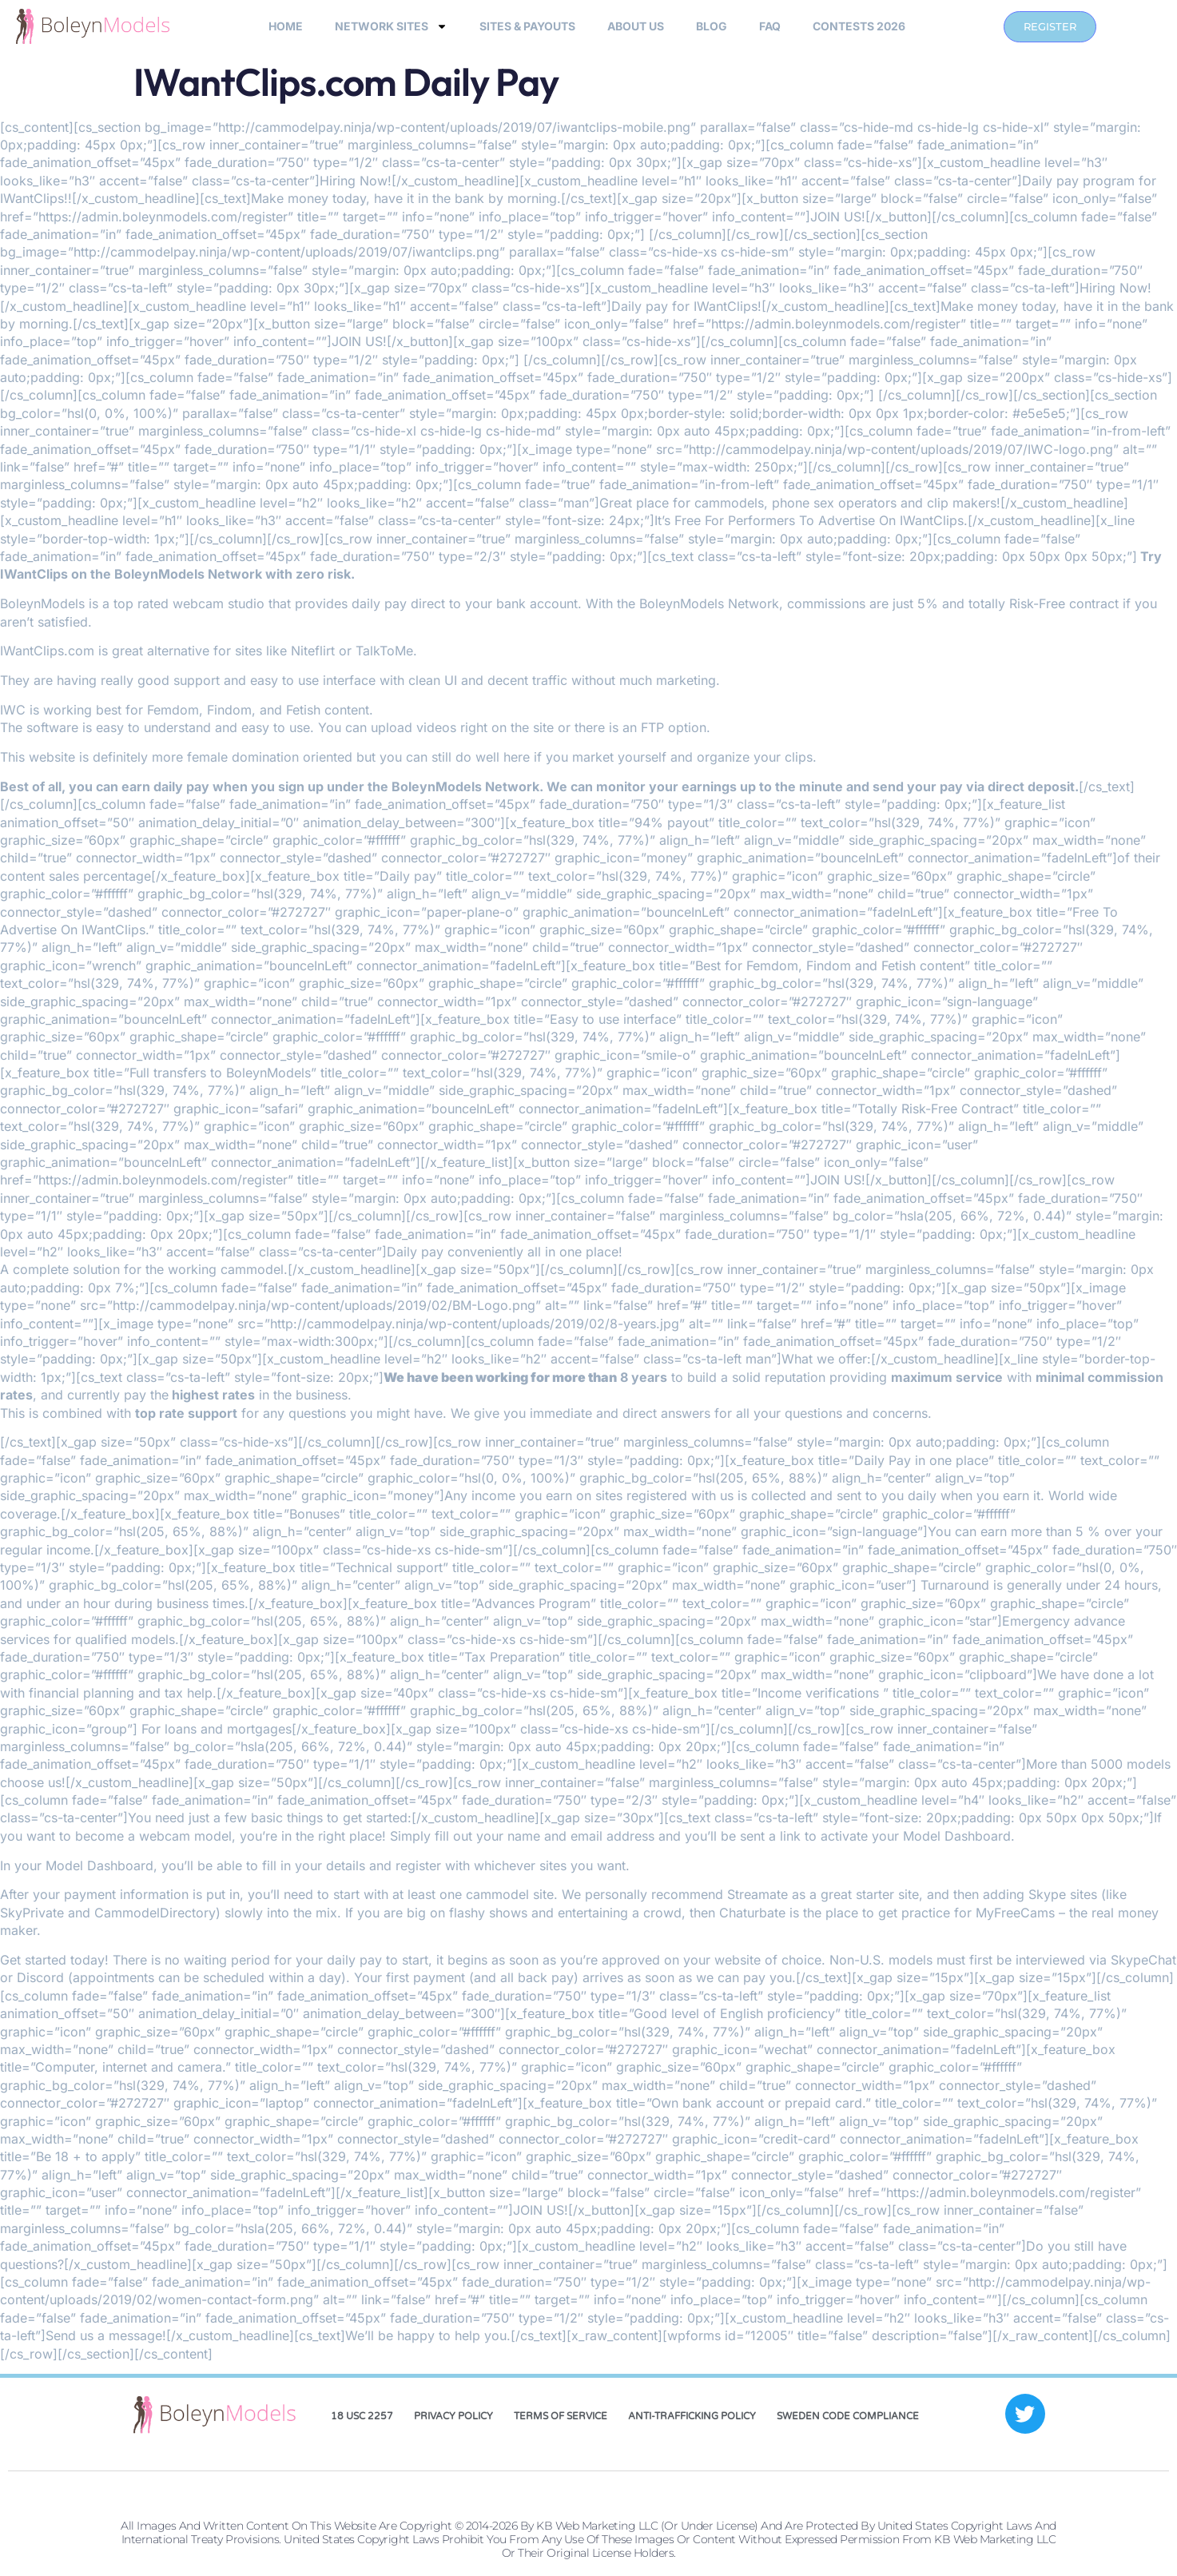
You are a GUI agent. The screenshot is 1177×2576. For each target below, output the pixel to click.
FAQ (770, 26)
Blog (711, 26)
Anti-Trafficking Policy (692, 2416)
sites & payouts (527, 26)
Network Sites (391, 26)
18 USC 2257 (362, 2416)
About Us (635, 26)
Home (285, 26)
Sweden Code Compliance (848, 2416)
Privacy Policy (453, 2416)
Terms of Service (560, 2416)
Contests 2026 (859, 26)
